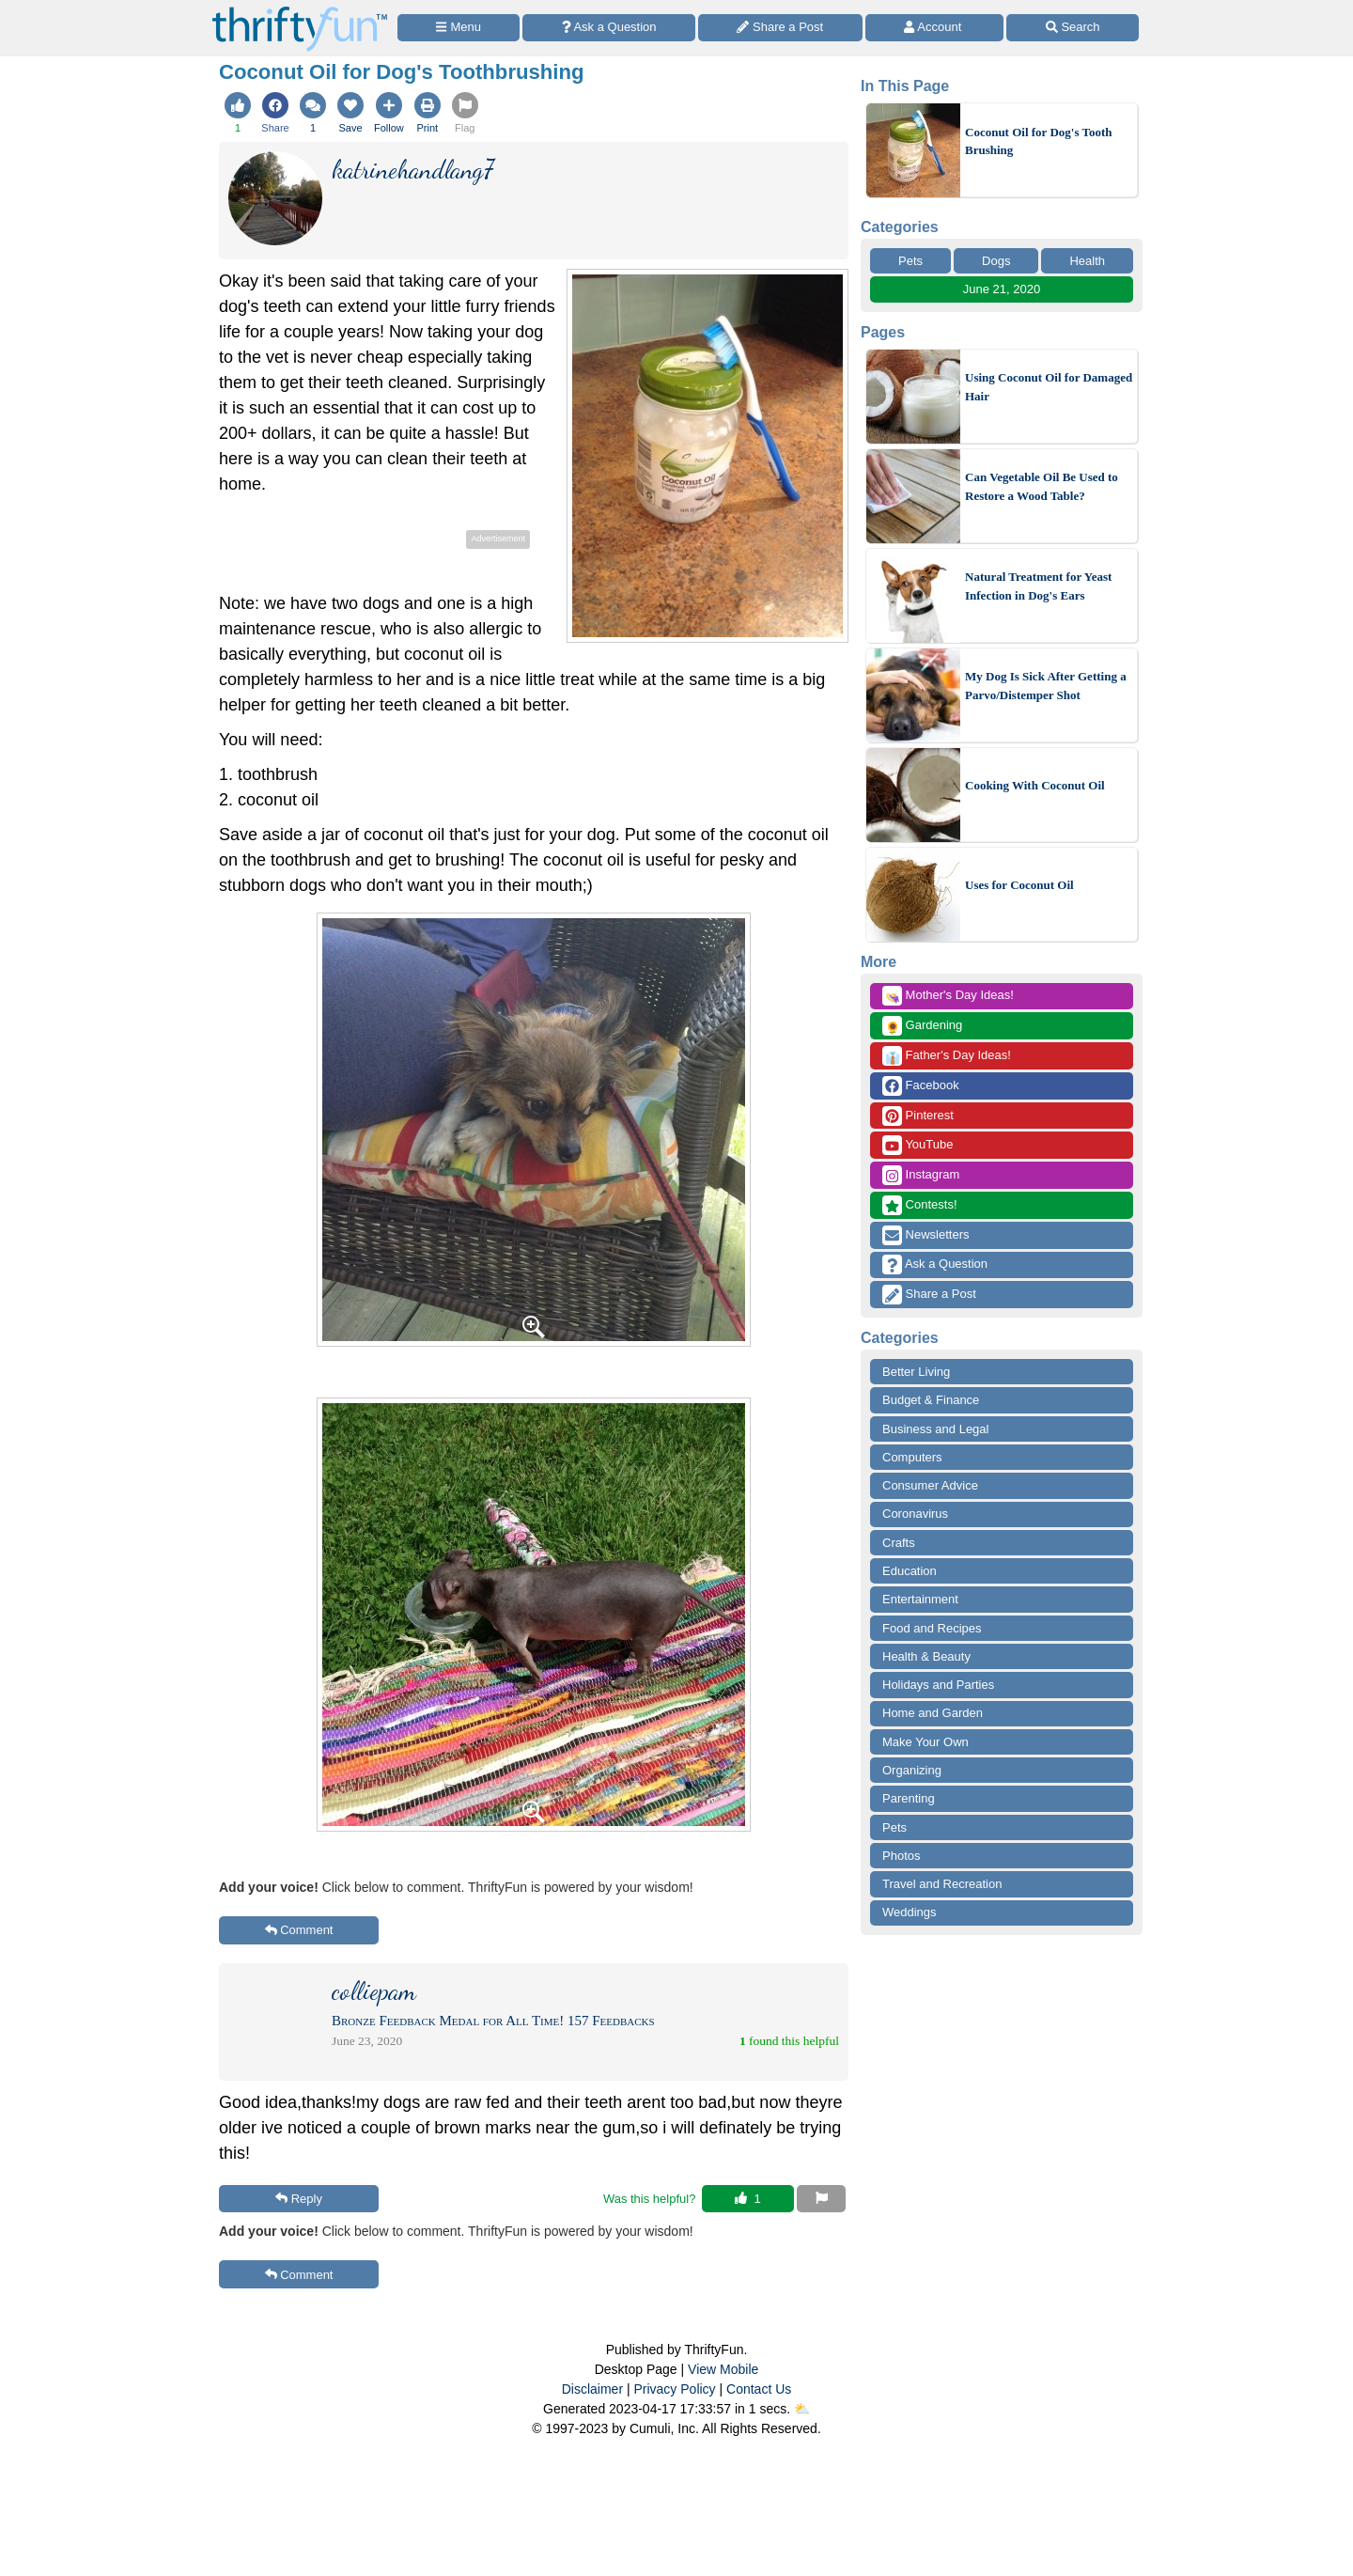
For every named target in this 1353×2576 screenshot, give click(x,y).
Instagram (920, 1175)
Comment (299, 1930)
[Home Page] (300, 11)
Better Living (916, 1372)
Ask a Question (935, 1264)
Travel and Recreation (942, 1884)
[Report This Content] (821, 2199)
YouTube (917, 1145)
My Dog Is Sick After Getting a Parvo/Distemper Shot (1046, 685)
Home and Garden (932, 1713)
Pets (910, 261)
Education (909, 1571)
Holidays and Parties (938, 1685)
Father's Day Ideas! (946, 1056)
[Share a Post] (780, 27)
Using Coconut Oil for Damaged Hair (1048, 386)
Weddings (909, 1912)
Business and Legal (935, 1429)
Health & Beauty (926, 1656)
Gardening (922, 1026)
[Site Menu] (458, 27)
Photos (901, 1856)
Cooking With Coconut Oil (1035, 785)
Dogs (996, 261)
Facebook (920, 1086)
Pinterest (918, 1116)
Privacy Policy (674, 2388)
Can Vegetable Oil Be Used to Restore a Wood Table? (1041, 486)
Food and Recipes (932, 1628)
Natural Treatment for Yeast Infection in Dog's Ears (1038, 586)
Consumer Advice (930, 1485)
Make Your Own (925, 1742)
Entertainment (920, 1599)
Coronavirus (915, 1514)
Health (1087, 261)
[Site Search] (1072, 27)
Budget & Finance (930, 1400)
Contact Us (758, 2388)
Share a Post (929, 1294)
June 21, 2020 (1001, 289)
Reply (298, 2199)
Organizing (911, 1770)
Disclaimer (592, 2388)
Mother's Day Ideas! (948, 996)
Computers (912, 1457)
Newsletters (926, 1235)
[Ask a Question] (608, 27)
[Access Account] (934, 27)
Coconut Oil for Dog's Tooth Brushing (1038, 141)
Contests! (919, 1205)
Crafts (898, 1543)
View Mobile (723, 2369)
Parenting (908, 1798)
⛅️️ (802, 2408)
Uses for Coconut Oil (1019, 885)
